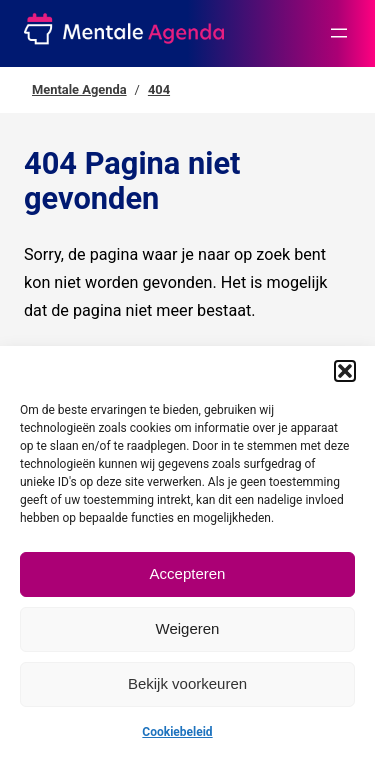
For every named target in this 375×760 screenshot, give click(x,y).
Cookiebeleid (177, 732)
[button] (345, 371)
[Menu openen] (339, 33)
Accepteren (188, 573)
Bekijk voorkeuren (187, 683)
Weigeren (188, 628)
